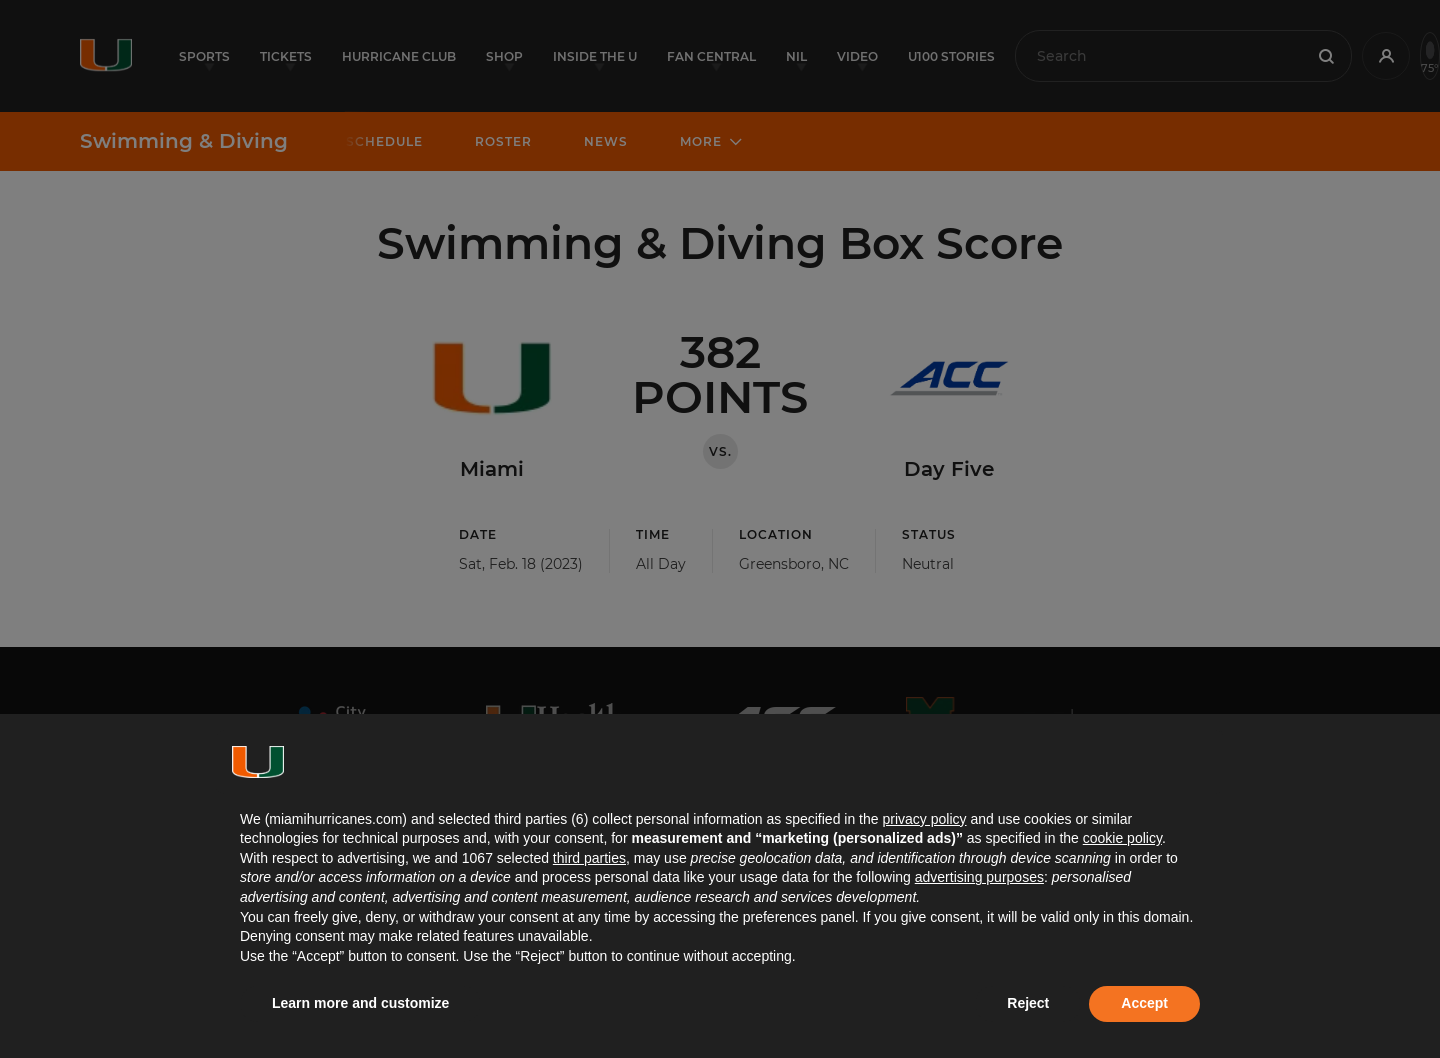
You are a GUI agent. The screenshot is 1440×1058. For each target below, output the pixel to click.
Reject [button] (1028, 1003)
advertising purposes (979, 877)
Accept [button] (1144, 1003)
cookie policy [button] (1122, 838)
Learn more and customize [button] (360, 1003)
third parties (589, 858)
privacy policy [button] (924, 819)
